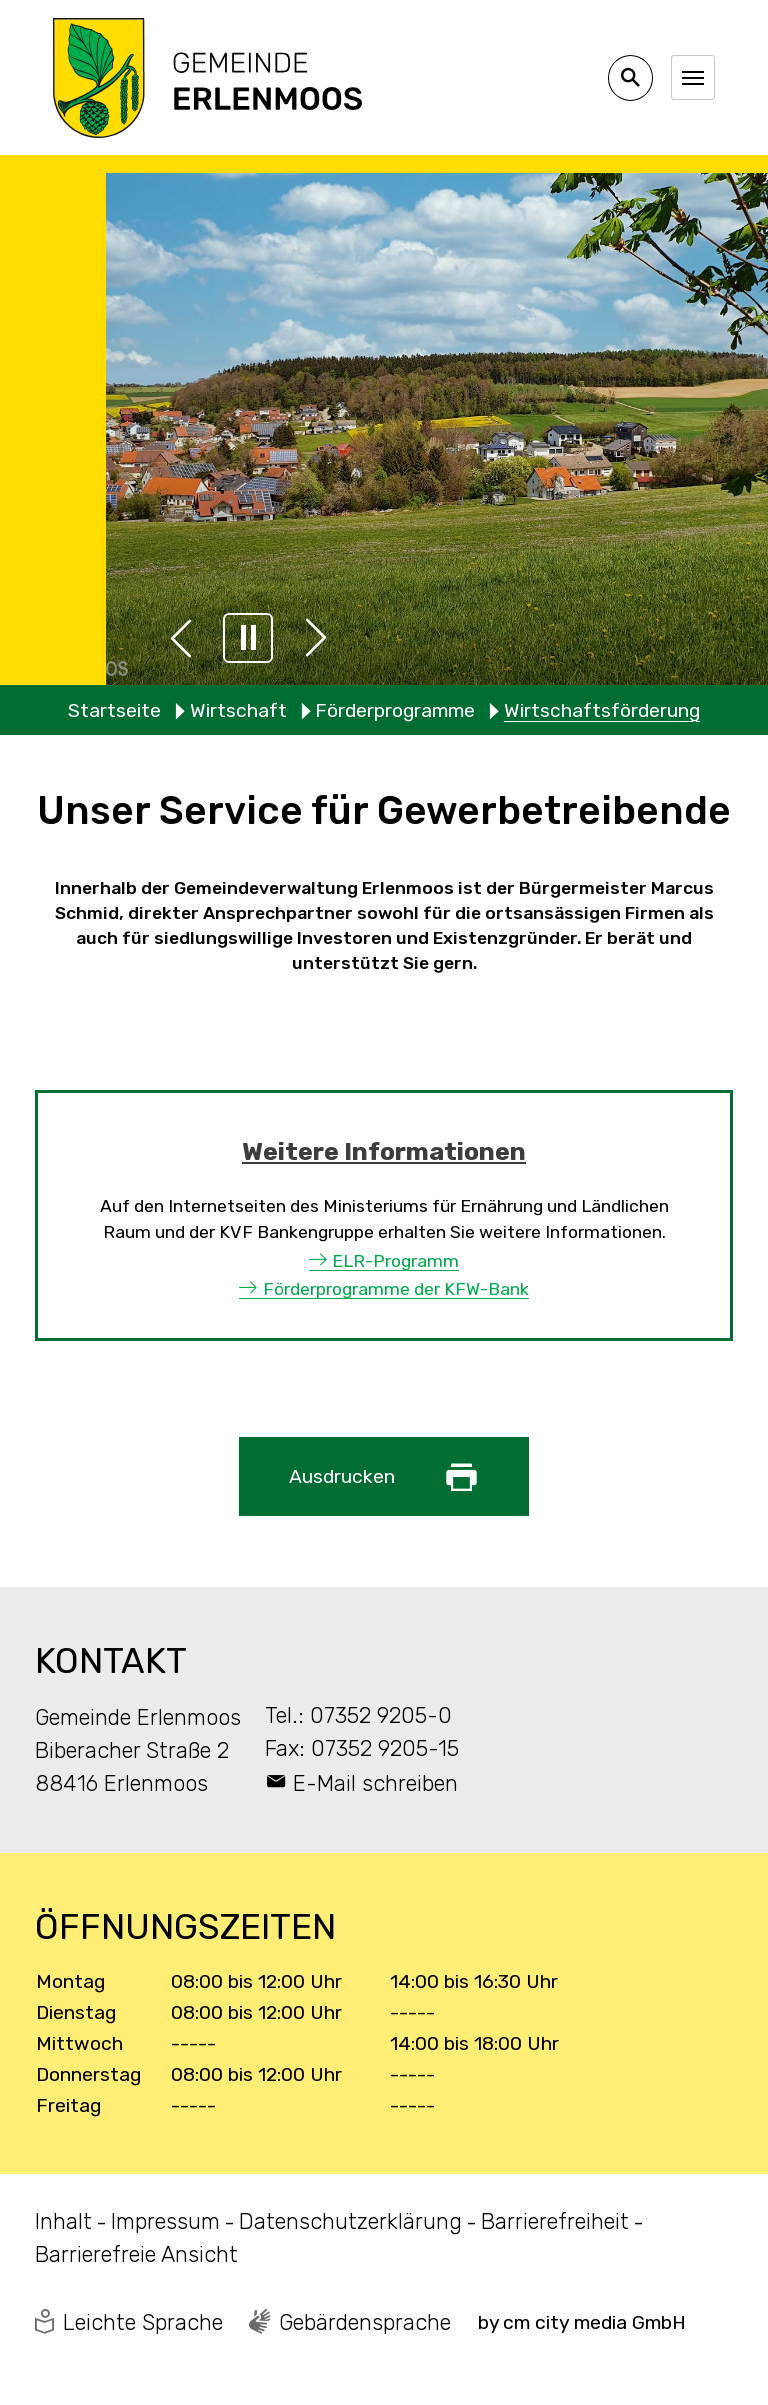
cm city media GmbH (594, 2322)
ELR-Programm (395, 1261)
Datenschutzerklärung (350, 2221)
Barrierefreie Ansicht (136, 2254)
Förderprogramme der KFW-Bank (396, 1289)
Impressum (165, 2221)
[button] (181, 638)
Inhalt (63, 2221)
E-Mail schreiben (375, 1783)
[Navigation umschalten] (693, 77)
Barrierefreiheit (555, 2221)
